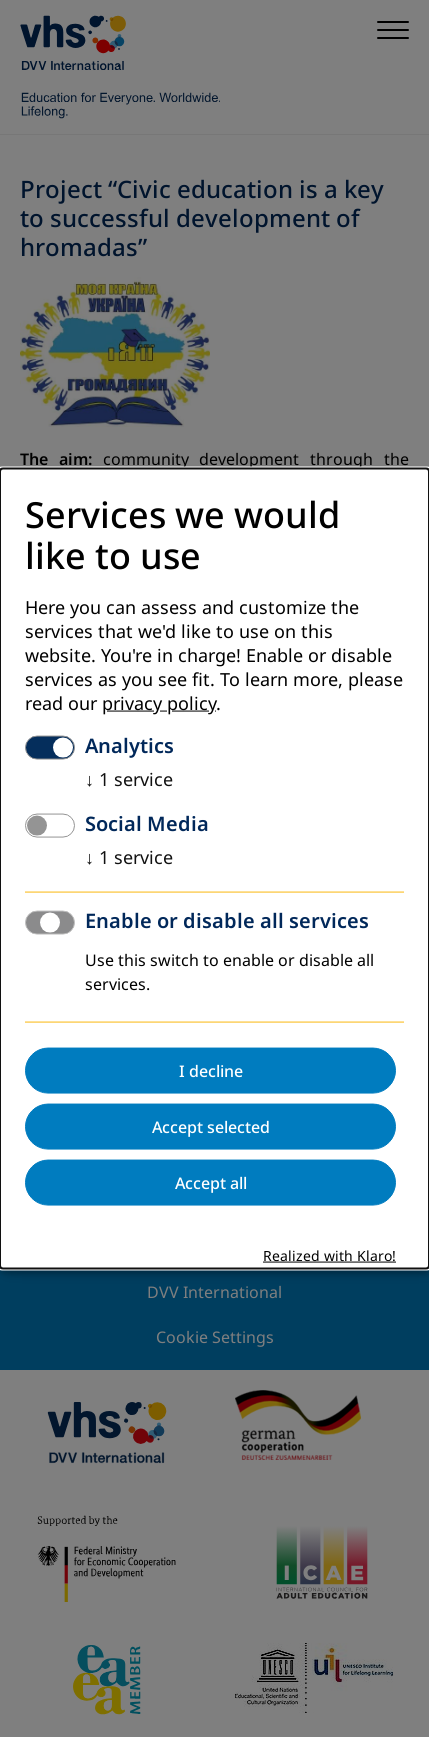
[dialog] (214, 868)
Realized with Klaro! (329, 1256)
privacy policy (159, 704)
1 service (129, 780)
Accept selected (211, 1127)
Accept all (211, 1183)
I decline (211, 1071)
